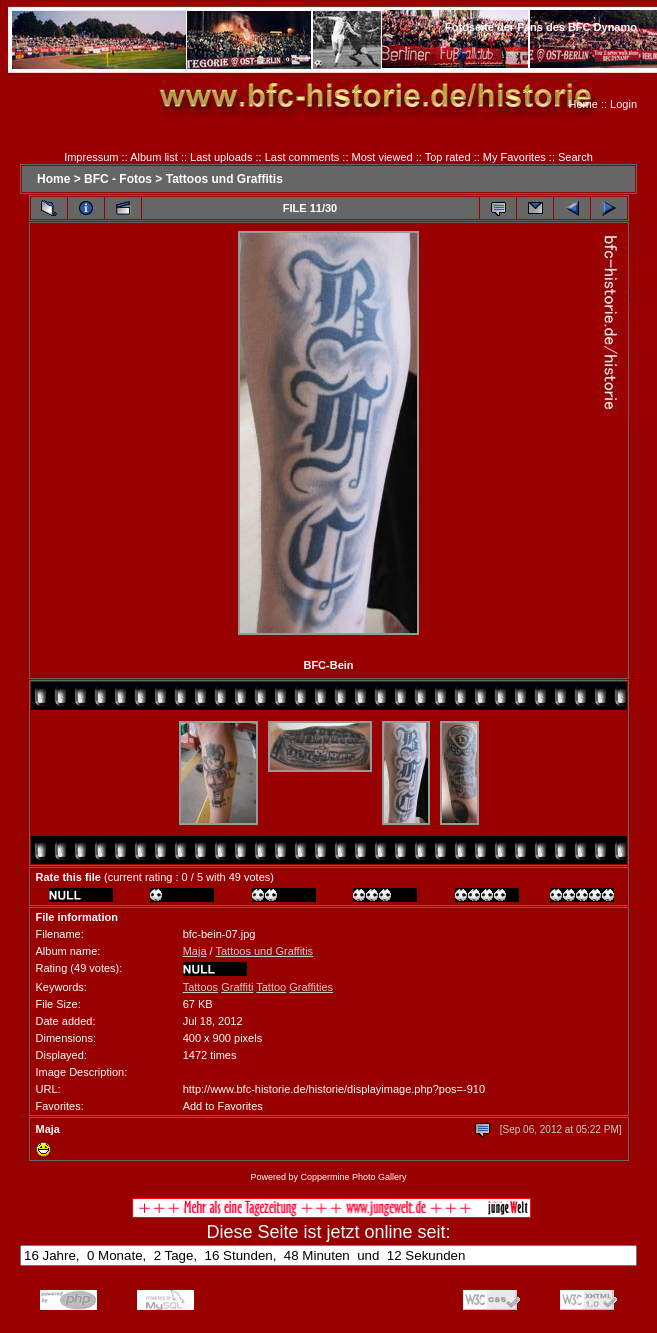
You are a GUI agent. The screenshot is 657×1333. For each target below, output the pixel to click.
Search (575, 157)
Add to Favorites (223, 1106)
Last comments (302, 157)
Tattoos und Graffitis (224, 179)
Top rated (448, 157)
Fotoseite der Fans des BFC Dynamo (541, 27)
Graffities (311, 987)
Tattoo (271, 987)
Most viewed (382, 157)
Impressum (91, 157)
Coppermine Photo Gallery (353, 1177)
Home (583, 104)
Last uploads (221, 157)
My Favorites (514, 157)
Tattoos (200, 987)
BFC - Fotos (118, 179)
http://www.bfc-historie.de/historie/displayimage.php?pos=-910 (334, 1089)
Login (623, 104)
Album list (154, 157)
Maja (195, 951)
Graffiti (237, 987)
